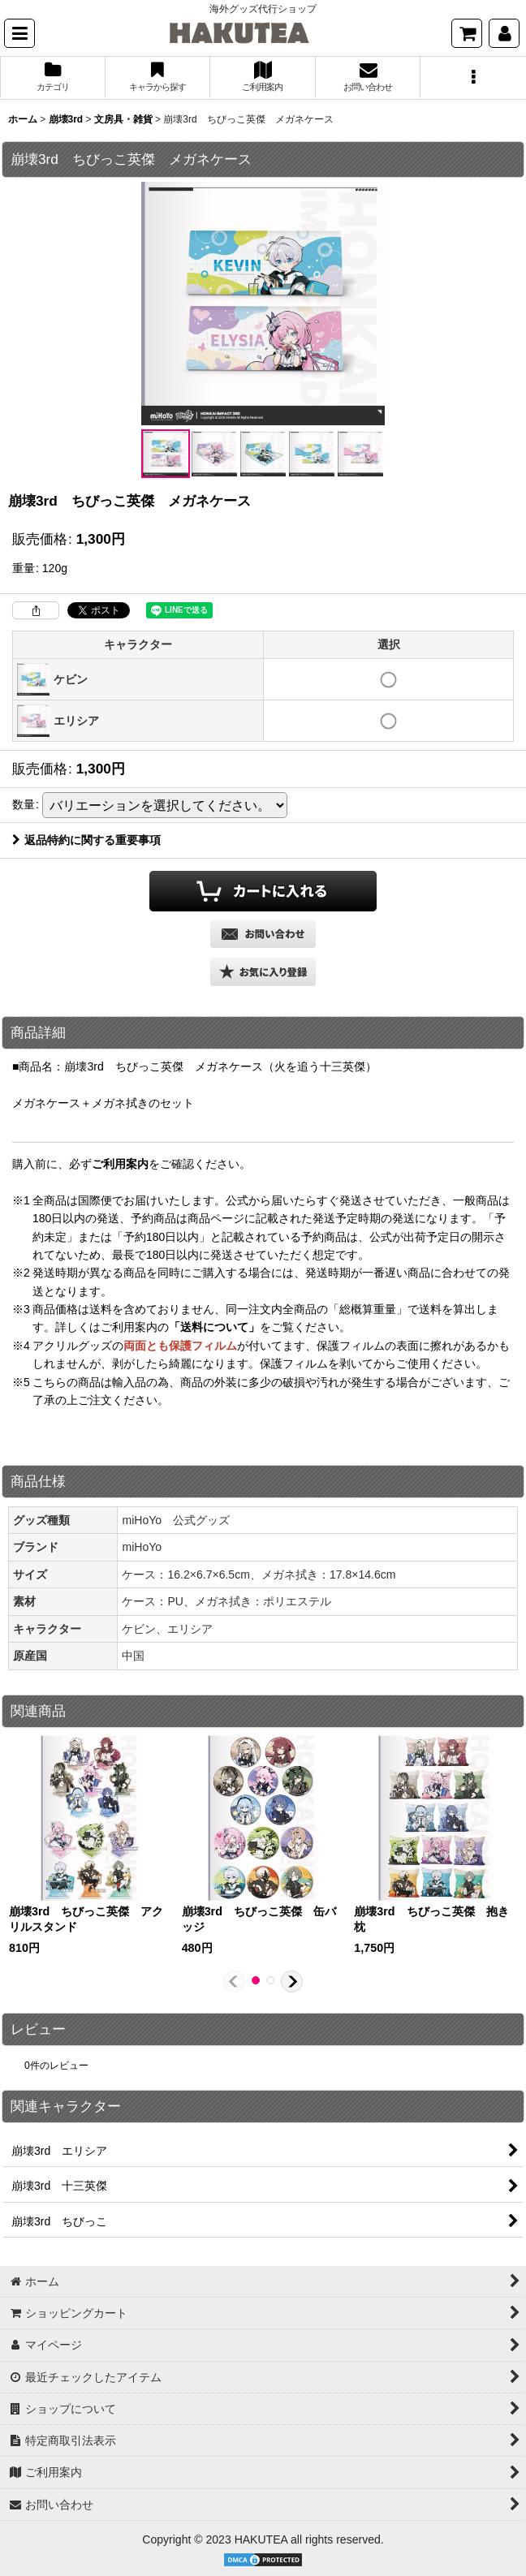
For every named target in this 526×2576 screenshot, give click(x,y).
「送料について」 (214, 1326)
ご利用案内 (120, 1163)
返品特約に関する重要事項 (86, 840)
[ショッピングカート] (466, 33)
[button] (19, 33)
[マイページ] (504, 33)
